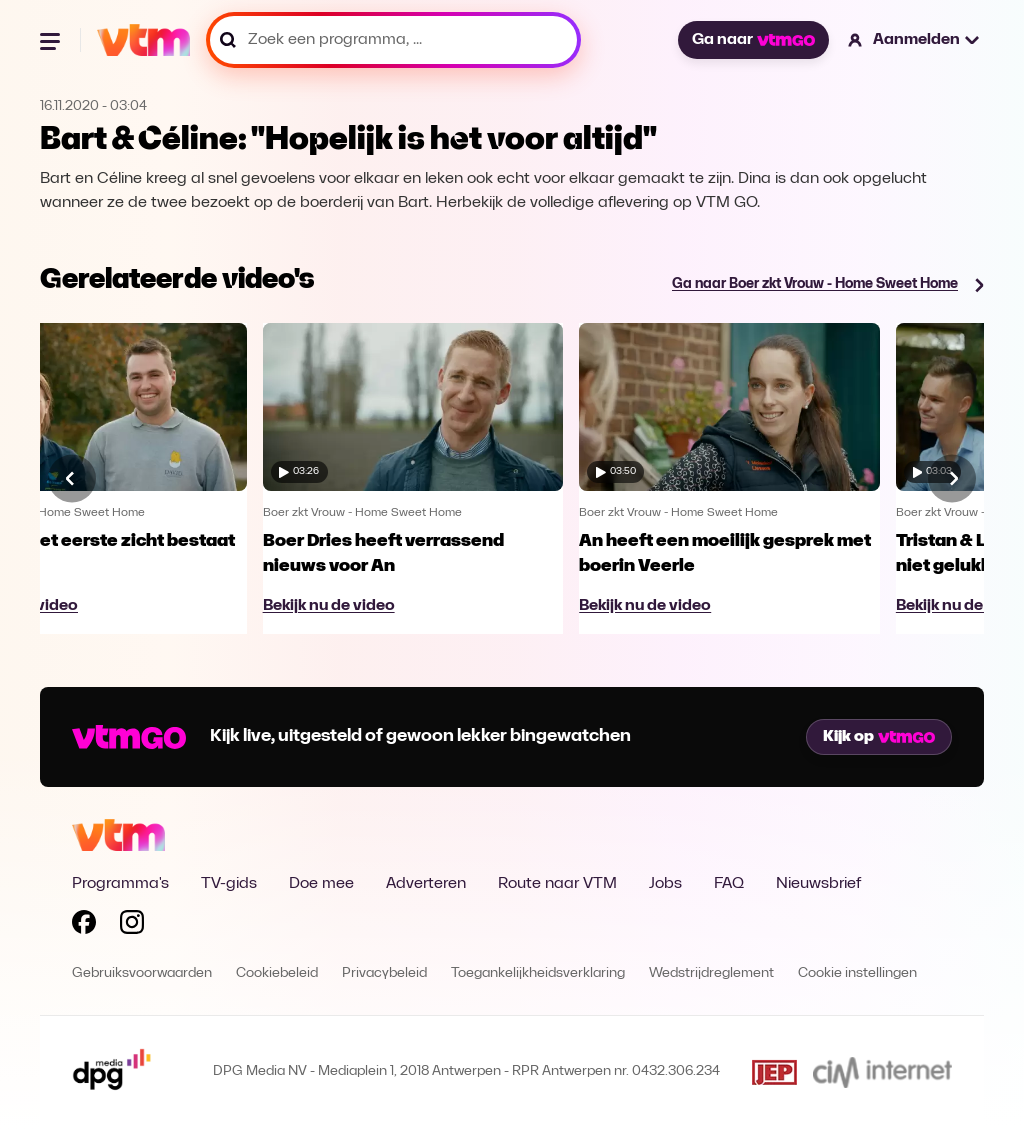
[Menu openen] (52, 40)
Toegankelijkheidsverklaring (538, 973)
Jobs (665, 884)
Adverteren (426, 884)
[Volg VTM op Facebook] (84, 926)
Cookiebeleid (277, 973)
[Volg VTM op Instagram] (132, 926)
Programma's (120, 884)
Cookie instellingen (857, 973)
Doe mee (321, 884)
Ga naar (753, 40)
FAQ (729, 884)
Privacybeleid (384, 973)
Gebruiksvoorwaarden (142, 973)
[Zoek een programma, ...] (393, 40)
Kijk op (879, 737)
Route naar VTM (557, 884)
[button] (914, 40)
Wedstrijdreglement (711, 973)
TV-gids (229, 884)
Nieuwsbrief (818, 884)
